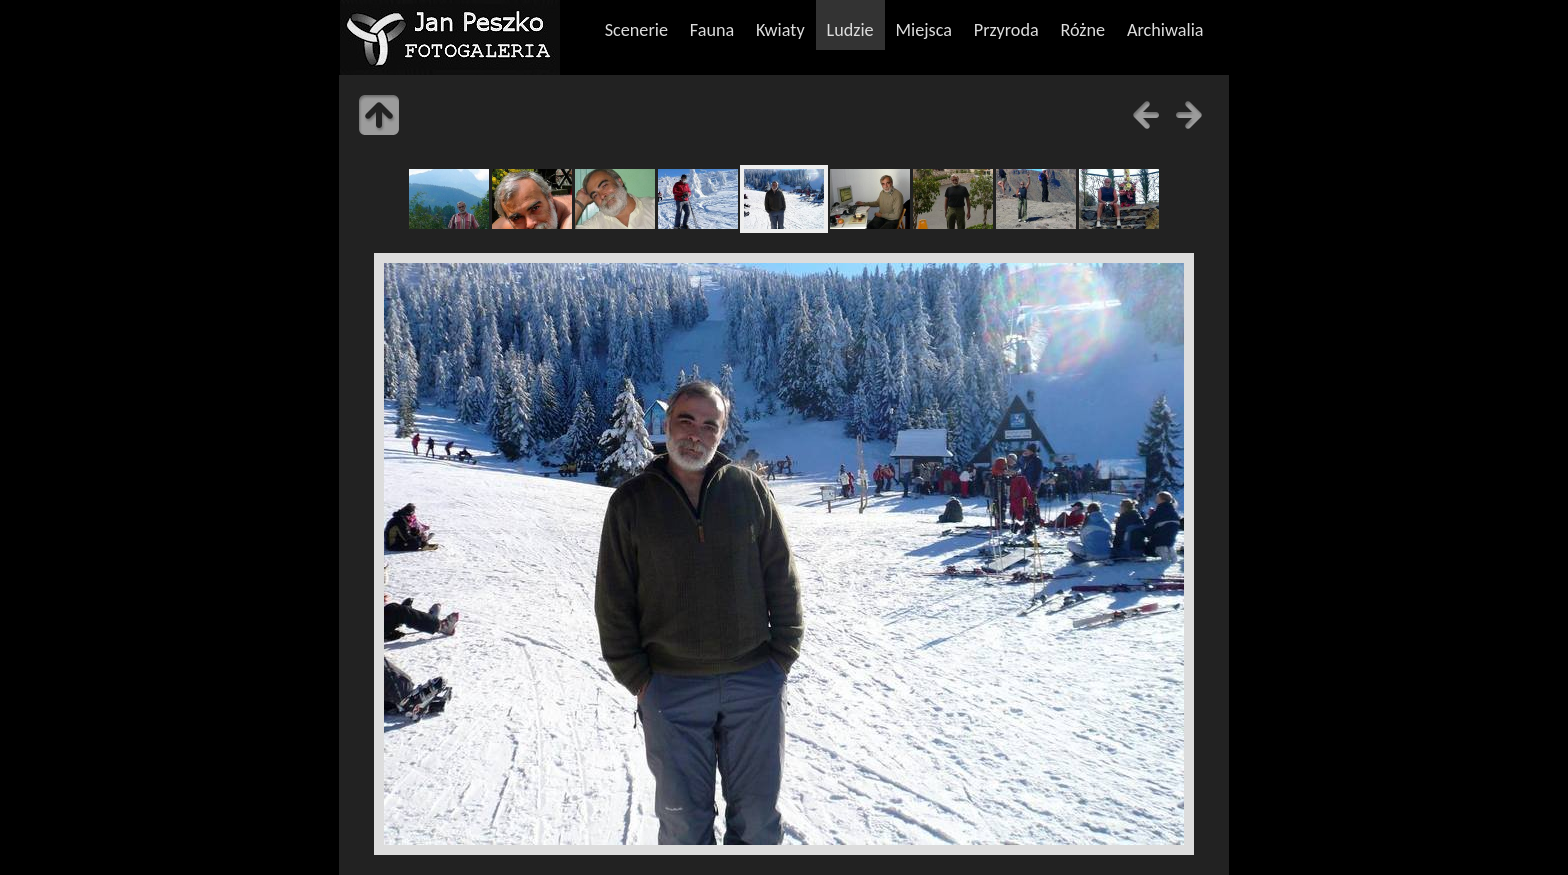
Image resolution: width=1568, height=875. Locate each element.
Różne (1083, 30)
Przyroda (1006, 30)
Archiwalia (1165, 30)
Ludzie (849, 30)
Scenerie (636, 30)
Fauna (712, 30)
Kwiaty (780, 30)
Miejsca (923, 30)
